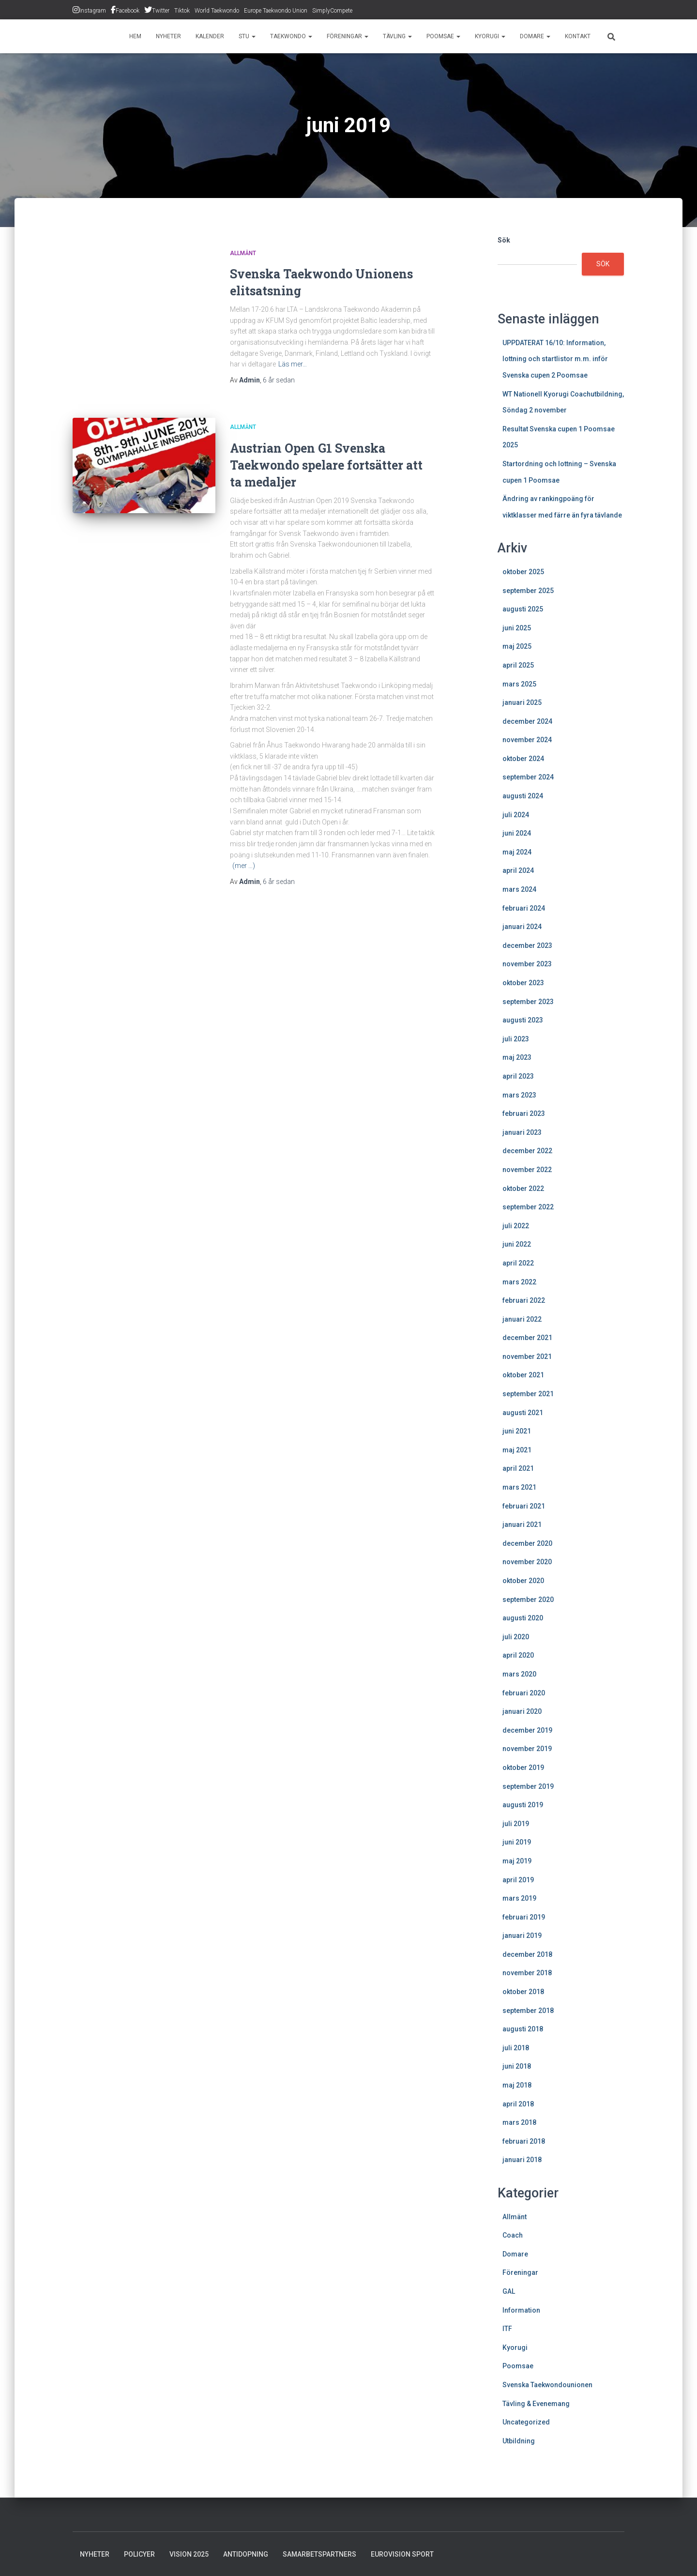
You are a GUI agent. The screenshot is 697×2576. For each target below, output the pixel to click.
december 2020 (527, 1543)
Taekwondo (291, 36)
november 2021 (527, 1356)
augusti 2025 (522, 609)
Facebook (127, 10)
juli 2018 (515, 2048)
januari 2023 (522, 1132)
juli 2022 (515, 1226)
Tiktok (182, 10)
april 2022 (518, 1263)
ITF (507, 2328)
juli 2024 (515, 815)
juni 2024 (516, 833)
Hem (135, 36)
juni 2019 (516, 1842)
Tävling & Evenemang (536, 2404)
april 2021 (518, 1468)
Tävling (397, 36)
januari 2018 (522, 2160)
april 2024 (518, 870)
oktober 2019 (523, 1767)
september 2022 (528, 1207)
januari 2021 (522, 1524)
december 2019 (527, 1730)
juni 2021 (516, 1431)
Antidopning (245, 2554)
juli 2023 (515, 1039)
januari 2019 (522, 1935)
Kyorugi (490, 36)
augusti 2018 (522, 2029)
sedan (279, 380)
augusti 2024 (522, 796)
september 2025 (528, 590)
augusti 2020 (522, 1618)
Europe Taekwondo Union (275, 10)
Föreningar (347, 36)
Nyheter (168, 36)
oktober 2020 (523, 1581)
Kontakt (578, 36)
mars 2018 (519, 2122)
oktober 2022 (523, 1188)
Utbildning (518, 2441)
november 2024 (527, 740)
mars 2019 (519, 1898)
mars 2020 (519, 1674)
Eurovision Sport (402, 2554)
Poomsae (443, 36)
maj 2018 (516, 2085)
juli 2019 (515, 1824)
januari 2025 (522, 702)
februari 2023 (523, 1113)
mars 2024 (519, 889)
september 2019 (528, 1786)
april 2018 (518, 2104)
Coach (512, 2235)
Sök (504, 240)
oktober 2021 (523, 1375)
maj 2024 (516, 852)
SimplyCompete (332, 10)
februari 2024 (523, 908)
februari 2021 (523, 1506)
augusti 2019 (522, 1805)
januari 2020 (522, 1711)
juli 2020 (515, 1637)
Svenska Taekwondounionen (547, 2385)
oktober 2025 (523, 572)
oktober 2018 (523, 1992)
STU (247, 36)
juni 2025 (516, 628)
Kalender (210, 36)
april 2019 (518, 1880)
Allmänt (243, 253)
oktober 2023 (523, 983)
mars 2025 (519, 684)
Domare (535, 36)
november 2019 (527, 1749)
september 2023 (528, 1002)
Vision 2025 (189, 2554)
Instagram (92, 10)
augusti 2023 (522, 1020)
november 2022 (527, 1170)
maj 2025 (516, 646)
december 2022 (527, 1151)
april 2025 (518, 665)
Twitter (160, 10)
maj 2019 (516, 1861)
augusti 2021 (522, 1413)
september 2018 (528, 2010)
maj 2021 (516, 1450)
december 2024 (527, 721)
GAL (508, 2291)
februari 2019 (523, 1917)
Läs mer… (292, 364)
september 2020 (528, 1599)
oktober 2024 (523, 758)
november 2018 (527, 1973)
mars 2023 (519, 1095)
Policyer (139, 2554)
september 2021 (528, 1394)
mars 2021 (519, 1487)
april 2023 (518, 1076)
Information (521, 2310)
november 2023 (527, 964)
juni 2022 (516, 1244)
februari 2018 (523, 2141)
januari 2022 (522, 1319)
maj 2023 (516, 1057)
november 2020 (527, 1562)
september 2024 (528, 777)
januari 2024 (522, 926)
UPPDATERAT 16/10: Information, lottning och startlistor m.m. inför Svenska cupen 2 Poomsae (555, 359)
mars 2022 (519, 1282)
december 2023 (527, 945)
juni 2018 (516, 2066)
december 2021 (527, 1337)
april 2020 (518, 1655)
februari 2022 (523, 1300)
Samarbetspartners (319, 2554)
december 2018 (527, 1954)
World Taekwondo (217, 10)
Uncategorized (526, 2422)
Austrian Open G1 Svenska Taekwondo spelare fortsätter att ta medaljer (326, 465)
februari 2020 (523, 1693)
